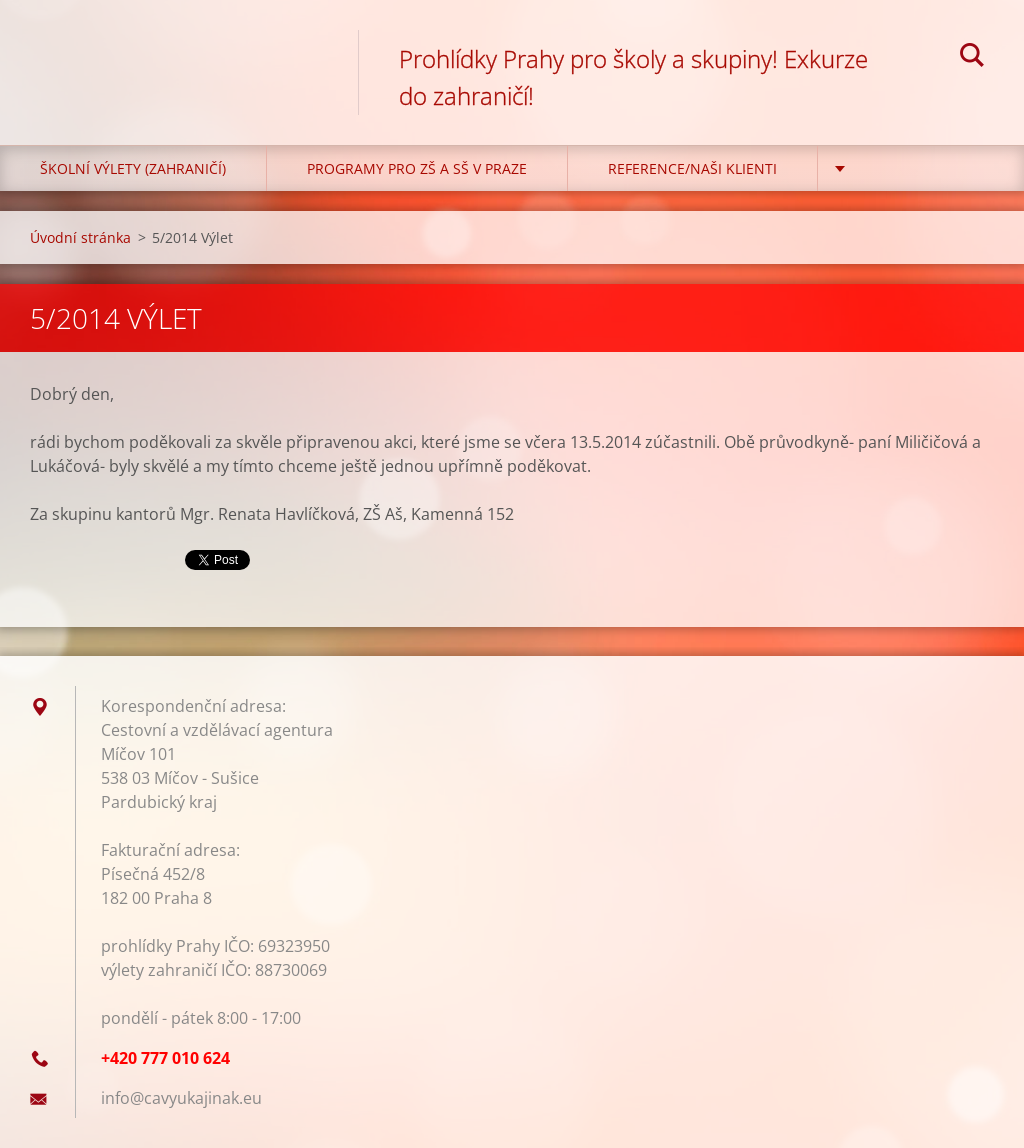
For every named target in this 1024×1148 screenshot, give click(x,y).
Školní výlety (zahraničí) (133, 168)
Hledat (972, 58)
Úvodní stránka (80, 237)
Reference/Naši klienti (692, 168)
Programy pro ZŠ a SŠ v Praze (417, 168)
